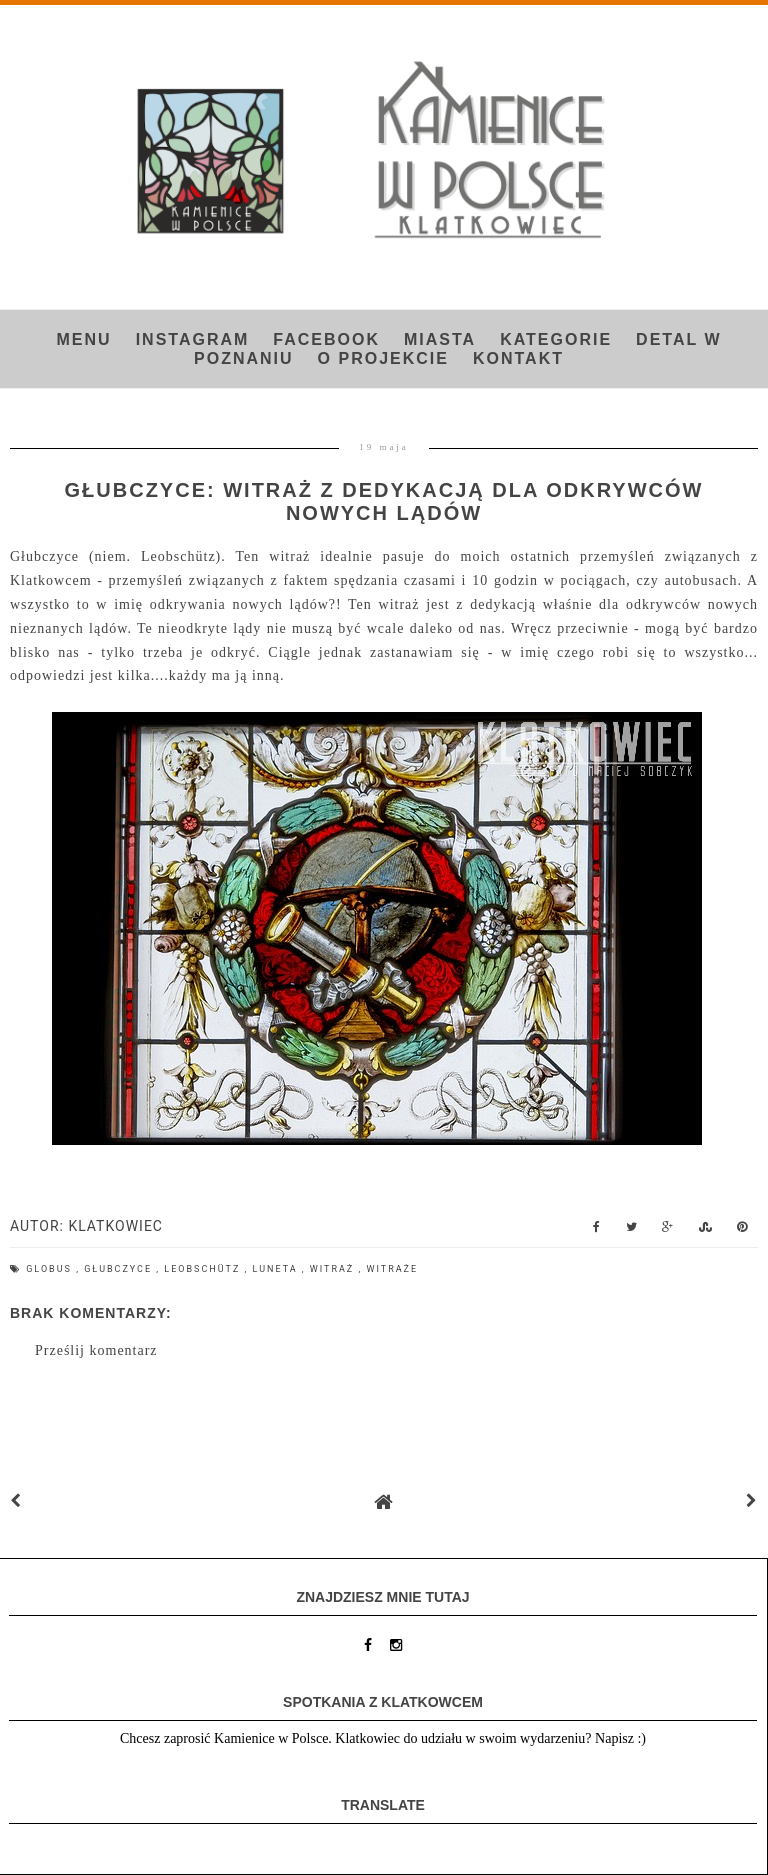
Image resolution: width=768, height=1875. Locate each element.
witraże (393, 1269)
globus (51, 1269)
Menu (84, 339)
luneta (277, 1269)
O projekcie (383, 358)
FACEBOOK (326, 339)
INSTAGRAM (193, 339)
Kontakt (518, 358)
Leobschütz (204, 1269)
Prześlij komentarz (96, 1350)
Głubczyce (120, 1269)
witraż (334, 1269)
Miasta (440, 339)
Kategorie (556, 339)
